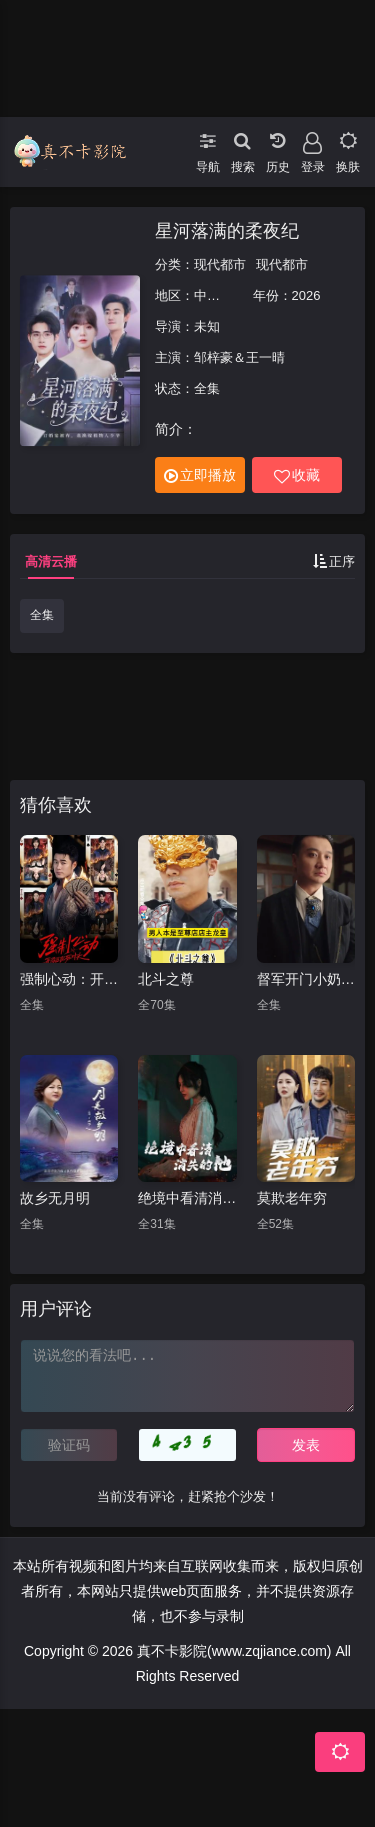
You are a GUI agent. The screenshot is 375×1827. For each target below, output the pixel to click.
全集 (42, 615)
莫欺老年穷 (292, 1198)
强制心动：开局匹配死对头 (69, 979)
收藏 (297, 475)
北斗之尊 (166, 979)
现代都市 (220, 264)
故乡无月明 (55, 1198)
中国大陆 (220, 295)
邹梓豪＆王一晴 (239, 357)
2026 (306, 295)
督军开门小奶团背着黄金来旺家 (306, 979)
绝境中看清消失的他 (187, 1198)
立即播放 (200, 475)
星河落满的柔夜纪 (227, 231)
